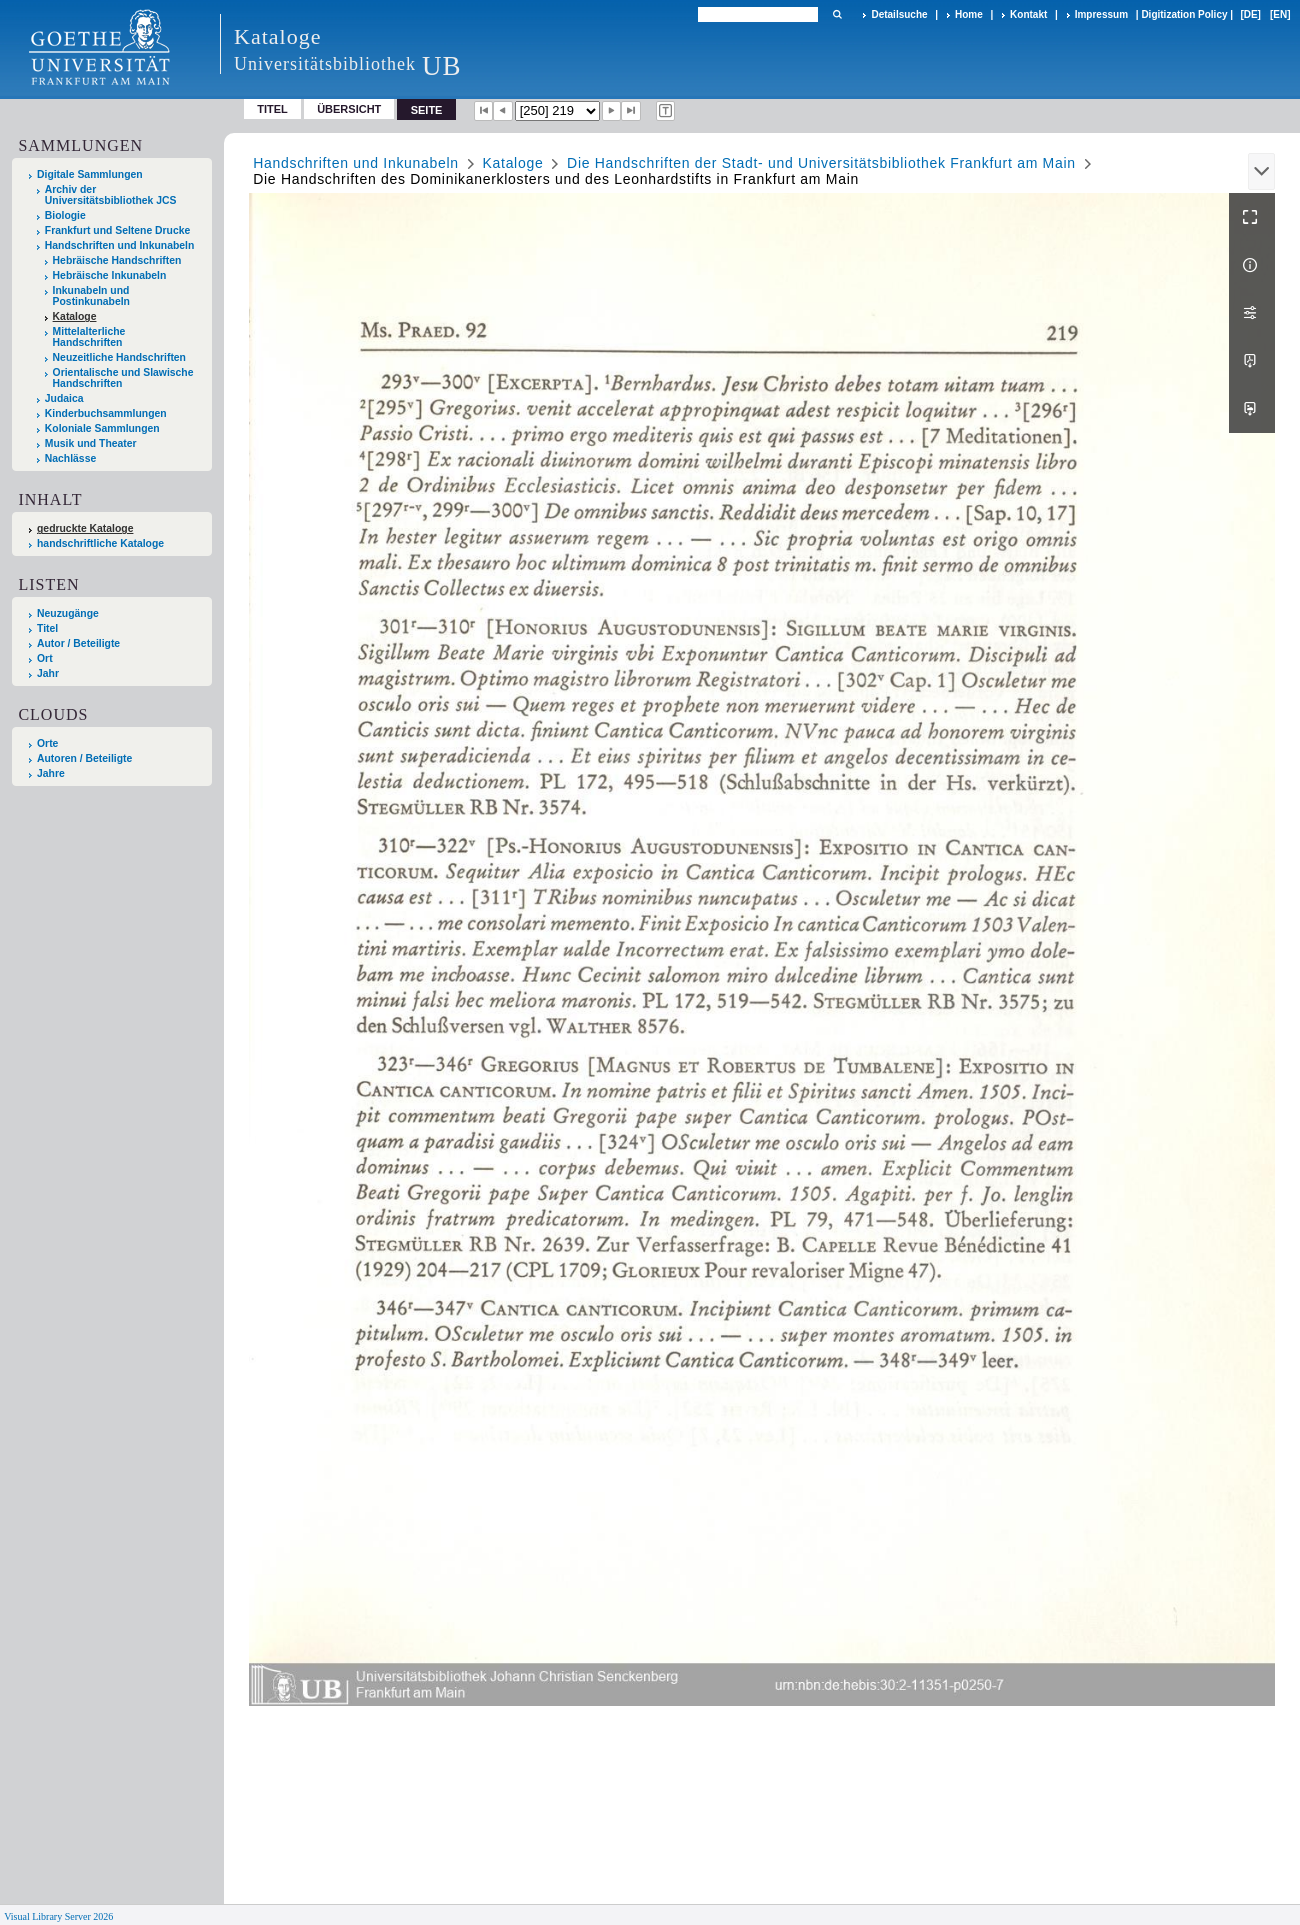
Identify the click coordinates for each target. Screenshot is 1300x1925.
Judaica (64, 398)
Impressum (1101, 14)
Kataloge (75, 316)
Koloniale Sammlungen (102, 428)
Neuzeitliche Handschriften (119, 357)
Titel (272, 109)
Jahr (48, 673)
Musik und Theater (91, 443)
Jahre (51, 773)
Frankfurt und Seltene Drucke (118, 230)
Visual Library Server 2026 (58, 1916)
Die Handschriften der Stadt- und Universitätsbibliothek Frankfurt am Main (821, 163)
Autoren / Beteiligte (84, 758)
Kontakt (1028, 14)
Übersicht (349, 109)
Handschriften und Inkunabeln (120, 245)
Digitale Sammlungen (90, 174)
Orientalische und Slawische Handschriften (123, 378)
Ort (45, 658)
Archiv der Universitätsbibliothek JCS (111, 195)
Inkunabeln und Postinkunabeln (91, 296)
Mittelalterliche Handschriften (89, 337)
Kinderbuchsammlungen (106, 413)
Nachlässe (70, 458)
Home (969, 14)
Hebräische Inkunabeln (110, 275)
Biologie (65, 215)
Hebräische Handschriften (117, 260)
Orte (47, 743)
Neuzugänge (68, 613)
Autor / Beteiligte (78, 643)
